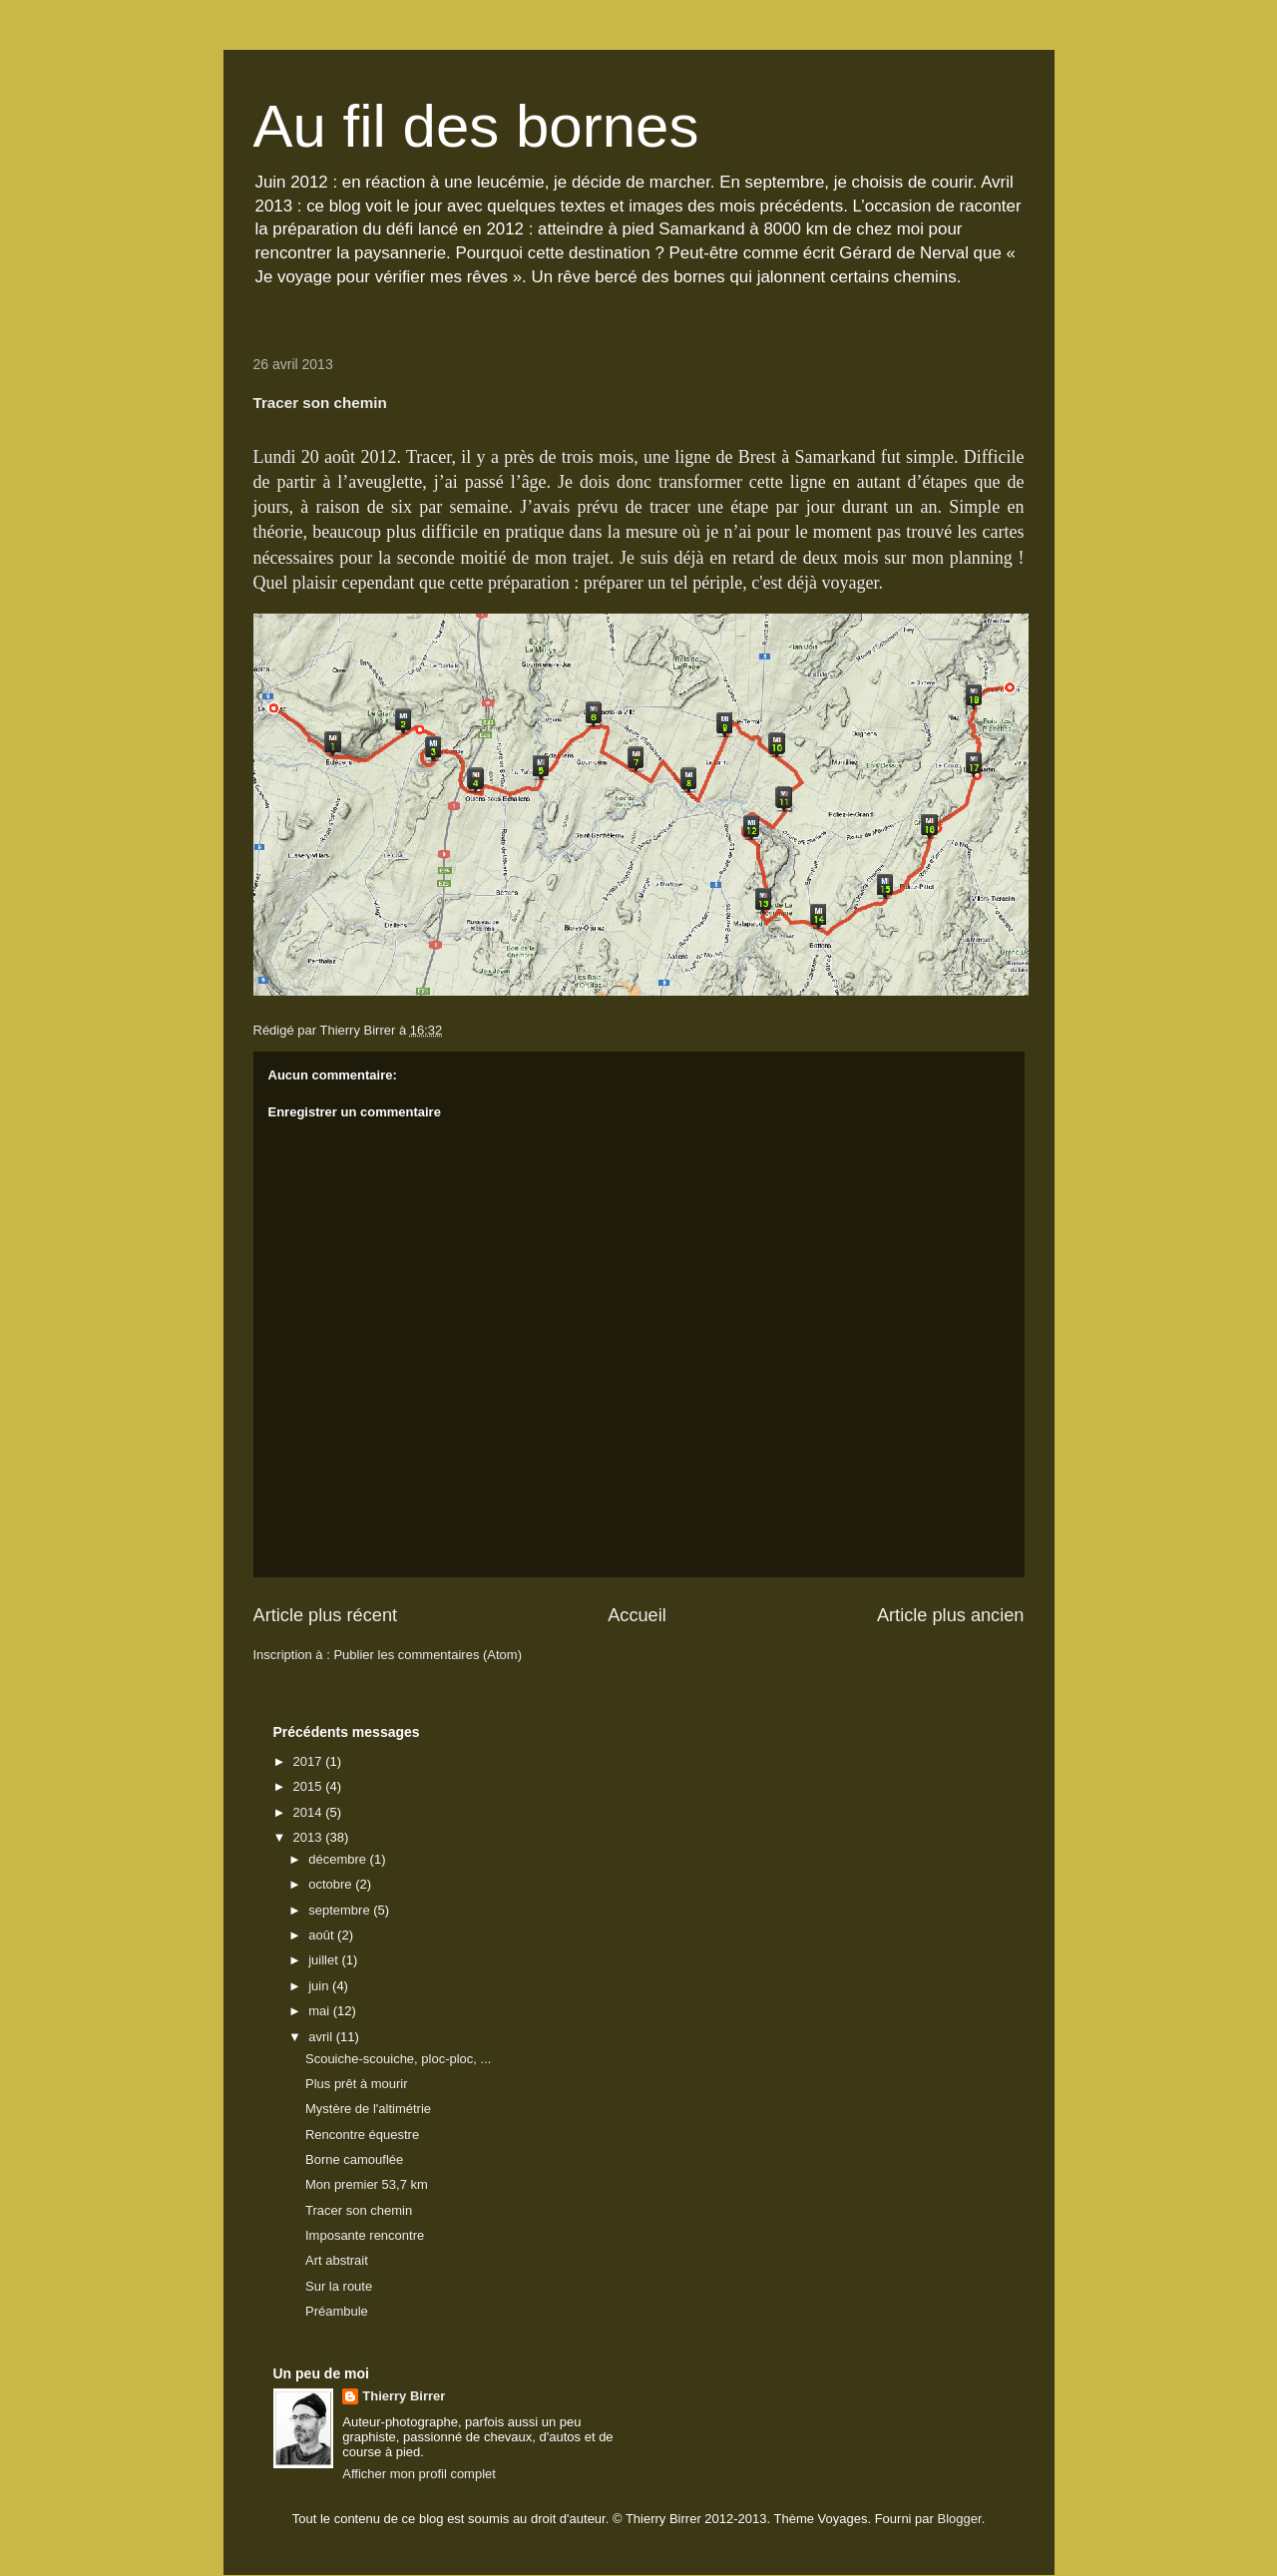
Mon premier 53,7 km (366, 2184)
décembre (338, 1859)
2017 (309, 1761)
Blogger (960, 2518)
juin (320, 1985)
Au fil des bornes (476, 126)
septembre (340, 1910)
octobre (331, 1884)
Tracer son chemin (358, 2210)
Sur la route (338, 2286)
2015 (309, 1786)
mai (320, 2010)
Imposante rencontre (364, 2235)
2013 (309, 1837)
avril (321, 2036)
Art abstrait (336, 2260)
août (322, 1935)
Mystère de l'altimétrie (368, 2108)
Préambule (336, 2311)
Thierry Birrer (403, 2395)
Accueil (637, 1615)
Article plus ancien (951, 1615)
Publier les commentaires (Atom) (427, 1654)
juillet (324, 1959)
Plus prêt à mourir (356, 2083)
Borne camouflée (354, 2159)
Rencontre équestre (362, 2134)
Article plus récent (325, 1615)
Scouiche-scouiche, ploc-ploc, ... (398, 2058)
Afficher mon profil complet (419, 2473)
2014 (309, 1812)
